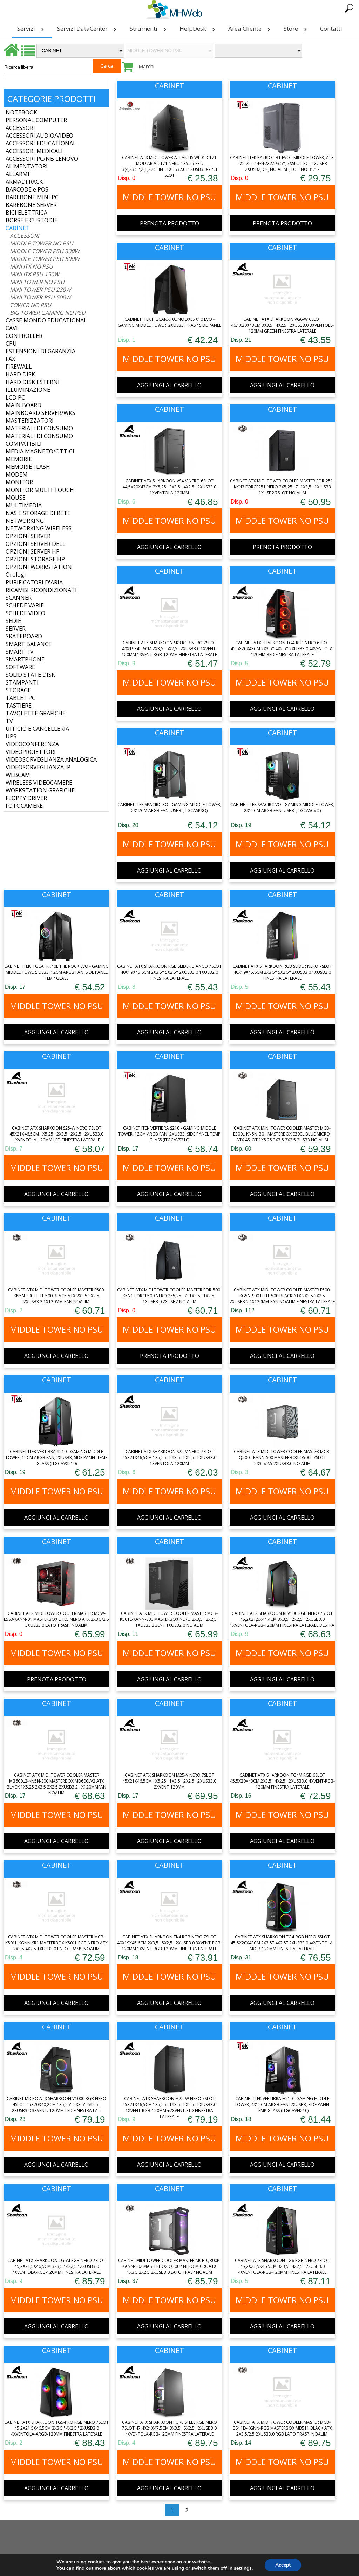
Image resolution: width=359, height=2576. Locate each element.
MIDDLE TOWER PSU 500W (45, 259)
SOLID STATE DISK (30, 675)
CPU (11, 343)
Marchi (146, 66)
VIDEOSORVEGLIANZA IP (38, 767)
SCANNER (19, 598)
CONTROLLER (24, 336)
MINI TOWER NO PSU (37, 282)
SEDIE (13, 621)
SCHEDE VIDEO (25, 613)
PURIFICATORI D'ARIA (34, 582)
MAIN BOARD (23, 405)
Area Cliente (250, 28)
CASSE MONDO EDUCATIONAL (46, 320)
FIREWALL (19, 366)
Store (297, 28)
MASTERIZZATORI (30, 420)
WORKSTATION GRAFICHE (40, 790)
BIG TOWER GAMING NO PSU (48, 313)
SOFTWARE (20, 667)
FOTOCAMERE (24, 806)
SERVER (16, 628)
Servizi (32, 28)
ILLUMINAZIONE (28, 390)
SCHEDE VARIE (25, 605)
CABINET (18, 228)
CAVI (12, 328)
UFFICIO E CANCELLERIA (37, 728)
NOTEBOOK (21, 112)
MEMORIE (19, 459)
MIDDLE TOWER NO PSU (41, 243)
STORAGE (18, 690)
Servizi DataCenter (88, 28)
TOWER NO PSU (30, 305)
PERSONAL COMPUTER (36, 120)
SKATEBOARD (24, 636)
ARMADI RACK (24, 182)
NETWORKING (25, 521)
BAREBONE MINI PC (32, 197)
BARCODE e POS (27, 189)
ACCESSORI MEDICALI (34, 151)
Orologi (16, 574)
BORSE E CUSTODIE (31, 220)
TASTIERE (19, 705)
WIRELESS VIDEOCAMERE (39, 782)
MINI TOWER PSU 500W (40, 297)
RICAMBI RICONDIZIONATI (41, 590)
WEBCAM (18, 775)
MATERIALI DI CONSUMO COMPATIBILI (39, 439)
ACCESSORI (20, 128)
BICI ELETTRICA (26, 212)
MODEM (17, 474)
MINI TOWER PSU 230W (40, 289)
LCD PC (15, 397)
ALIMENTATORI (27, 166)
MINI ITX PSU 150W (34, 274)
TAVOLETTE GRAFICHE (36, 713)
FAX (10, 359)
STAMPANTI (22, 682)
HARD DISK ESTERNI (33, 382)
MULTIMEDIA (24, 505)
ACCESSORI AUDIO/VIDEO (39, 135)
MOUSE (16, 497)
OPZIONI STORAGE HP (35, 559)
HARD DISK (20, 374)
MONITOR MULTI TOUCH (40, 490)
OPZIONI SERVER (28, 536)
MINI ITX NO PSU (31, 266)
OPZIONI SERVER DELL (36, 544)
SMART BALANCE (29, 644)
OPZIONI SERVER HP (33, 551)
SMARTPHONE (25, 659)
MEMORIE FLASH (28, 467)
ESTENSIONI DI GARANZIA (40, 351)
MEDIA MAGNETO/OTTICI (40, 451)
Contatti (331, 29)
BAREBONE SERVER (31, 205)
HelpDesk (199, 28)
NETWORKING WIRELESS (39, 528)
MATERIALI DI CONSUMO (39, 428)
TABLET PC (20, 698)
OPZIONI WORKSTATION (39, 567)
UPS (11, 736)
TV (9, 721)
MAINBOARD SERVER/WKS (40, 413)
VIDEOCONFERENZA (32, 744)
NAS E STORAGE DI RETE (38, 513)
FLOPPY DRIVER (26, 798)
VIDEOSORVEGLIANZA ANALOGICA (51, 759)
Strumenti (149, 28)
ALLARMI (17, 174)
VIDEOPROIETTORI (31, 752)
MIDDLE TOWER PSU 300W (45, 251)
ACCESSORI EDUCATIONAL (41, 143)
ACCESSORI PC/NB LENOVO (42, 158)
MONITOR (19, 482)
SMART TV (20, 651)
